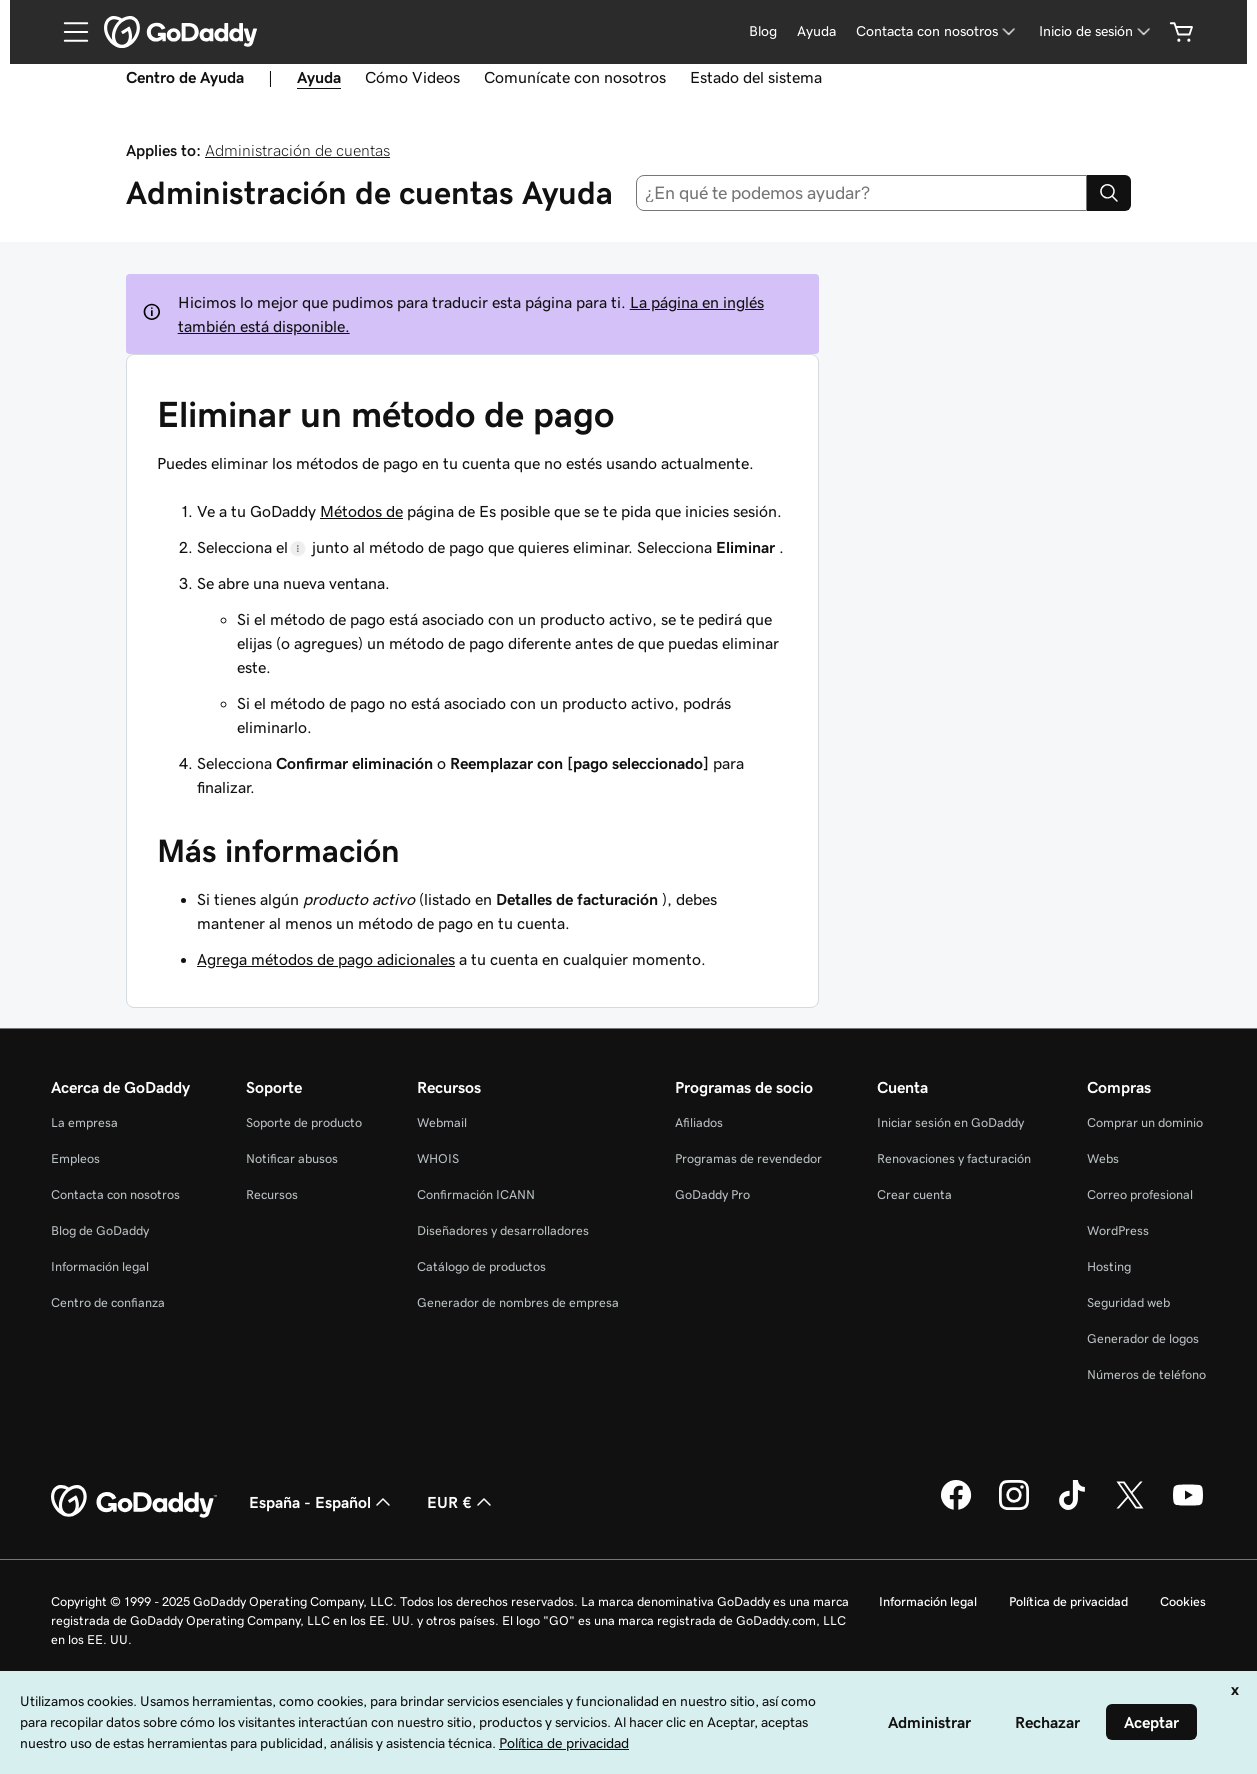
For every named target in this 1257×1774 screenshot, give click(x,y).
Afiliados (699, 1122)
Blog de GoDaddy (100, 1230)
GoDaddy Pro (712, 1194)
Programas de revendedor (748, 1158)
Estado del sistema (756, 77)
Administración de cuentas (297, 150)
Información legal (100, 1266)
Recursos (272, 1194)
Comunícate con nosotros (575, 77)
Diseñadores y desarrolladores (503, 1230)
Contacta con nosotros (115, 1194)
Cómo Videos (412, 77)
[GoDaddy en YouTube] (1188, 1507)
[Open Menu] (68, 32)
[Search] (1109, 193)
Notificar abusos (292, 1158)
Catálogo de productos (481, 1266)
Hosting (1109, 1266)
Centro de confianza (108, 1302)
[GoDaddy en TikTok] (1072, 1507)
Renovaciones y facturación (954, 1158)
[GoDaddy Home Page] (134, 1502)
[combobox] (861, 193)
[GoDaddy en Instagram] (1014, 1507)
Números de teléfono (1146, 1374)
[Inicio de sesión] (1096, 31)
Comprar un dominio (1145, 1122)
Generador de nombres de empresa (518, 1302)
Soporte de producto (304, 1122)
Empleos (75, 1158)
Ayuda (816, 31)
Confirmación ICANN (476, 1194)
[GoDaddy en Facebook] (956, 1507)
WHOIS (438, 1158)
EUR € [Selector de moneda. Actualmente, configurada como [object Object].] (461, 1502)
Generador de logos (1143, 1338)
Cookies (1183, 1601)
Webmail (442, 1122)
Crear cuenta (914, 1194)
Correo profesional (1140, 1194)
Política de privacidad (1068, 1601)
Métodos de (361, 511)
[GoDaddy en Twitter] (1130, 1507)
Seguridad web (1128, 1302)
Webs (1103, 1158)
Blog (763, 31)
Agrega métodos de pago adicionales (326, 959)
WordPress (1118, 1230)
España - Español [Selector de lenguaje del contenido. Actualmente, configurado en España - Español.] (322, 1502)
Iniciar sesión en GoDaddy (950, 1122)
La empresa (84, 1122)
